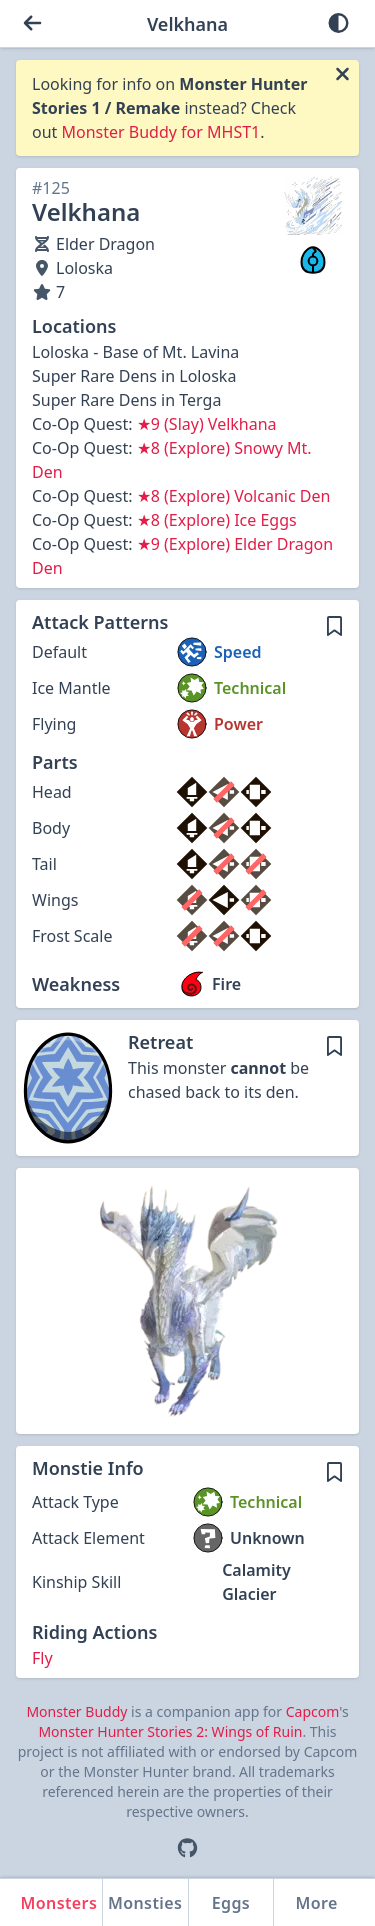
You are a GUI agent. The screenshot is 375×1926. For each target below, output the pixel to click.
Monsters (59, 1903)
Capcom (312, 1711)
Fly (42, 1658)
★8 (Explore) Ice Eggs (217, 520)
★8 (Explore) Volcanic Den (234, 496)
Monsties (145, 1903)
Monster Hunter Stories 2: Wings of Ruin (170, 1731)
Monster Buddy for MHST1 (161, 132)
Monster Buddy (76, 1711)
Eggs (231, 1903)
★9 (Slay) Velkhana (207, 424)
